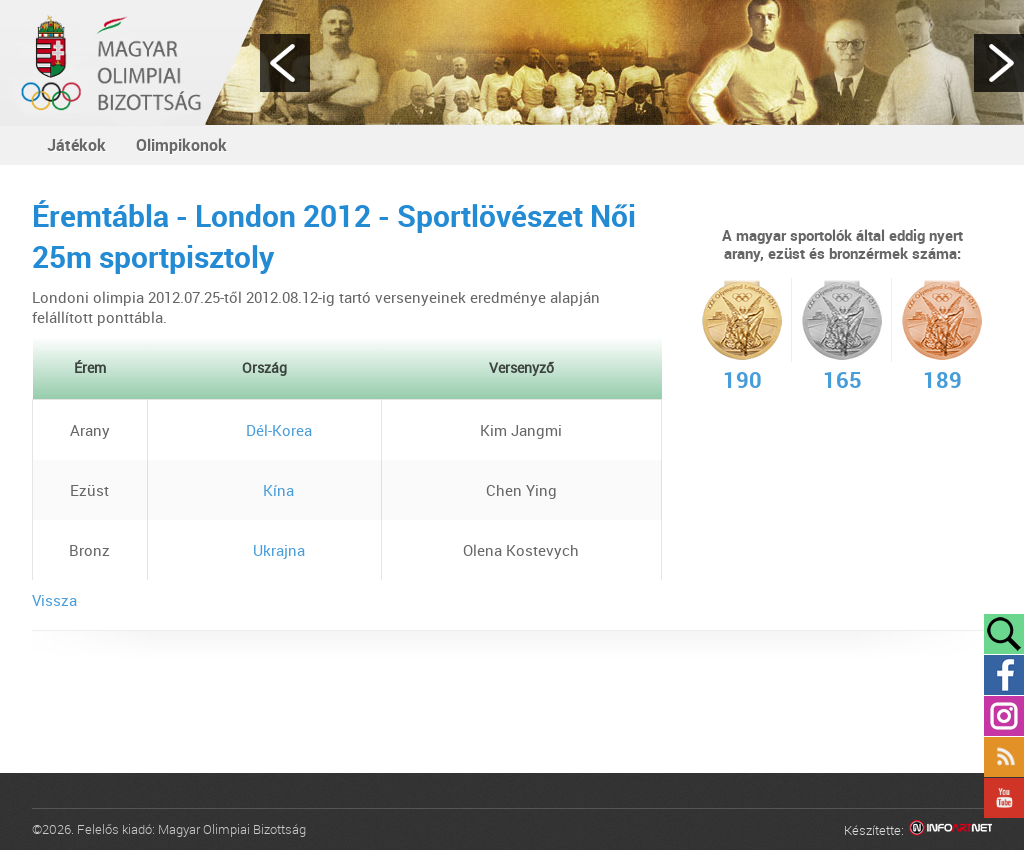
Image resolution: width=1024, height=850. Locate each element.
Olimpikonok (181, 145)
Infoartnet (950, 830)
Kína (264, 490)
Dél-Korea (264, 430)
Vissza (54, 600)
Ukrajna (264, 550)
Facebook (1004, 675)
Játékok (76, 145)
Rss (1004, 757)
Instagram (1004, 716)
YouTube (1004, 798)
